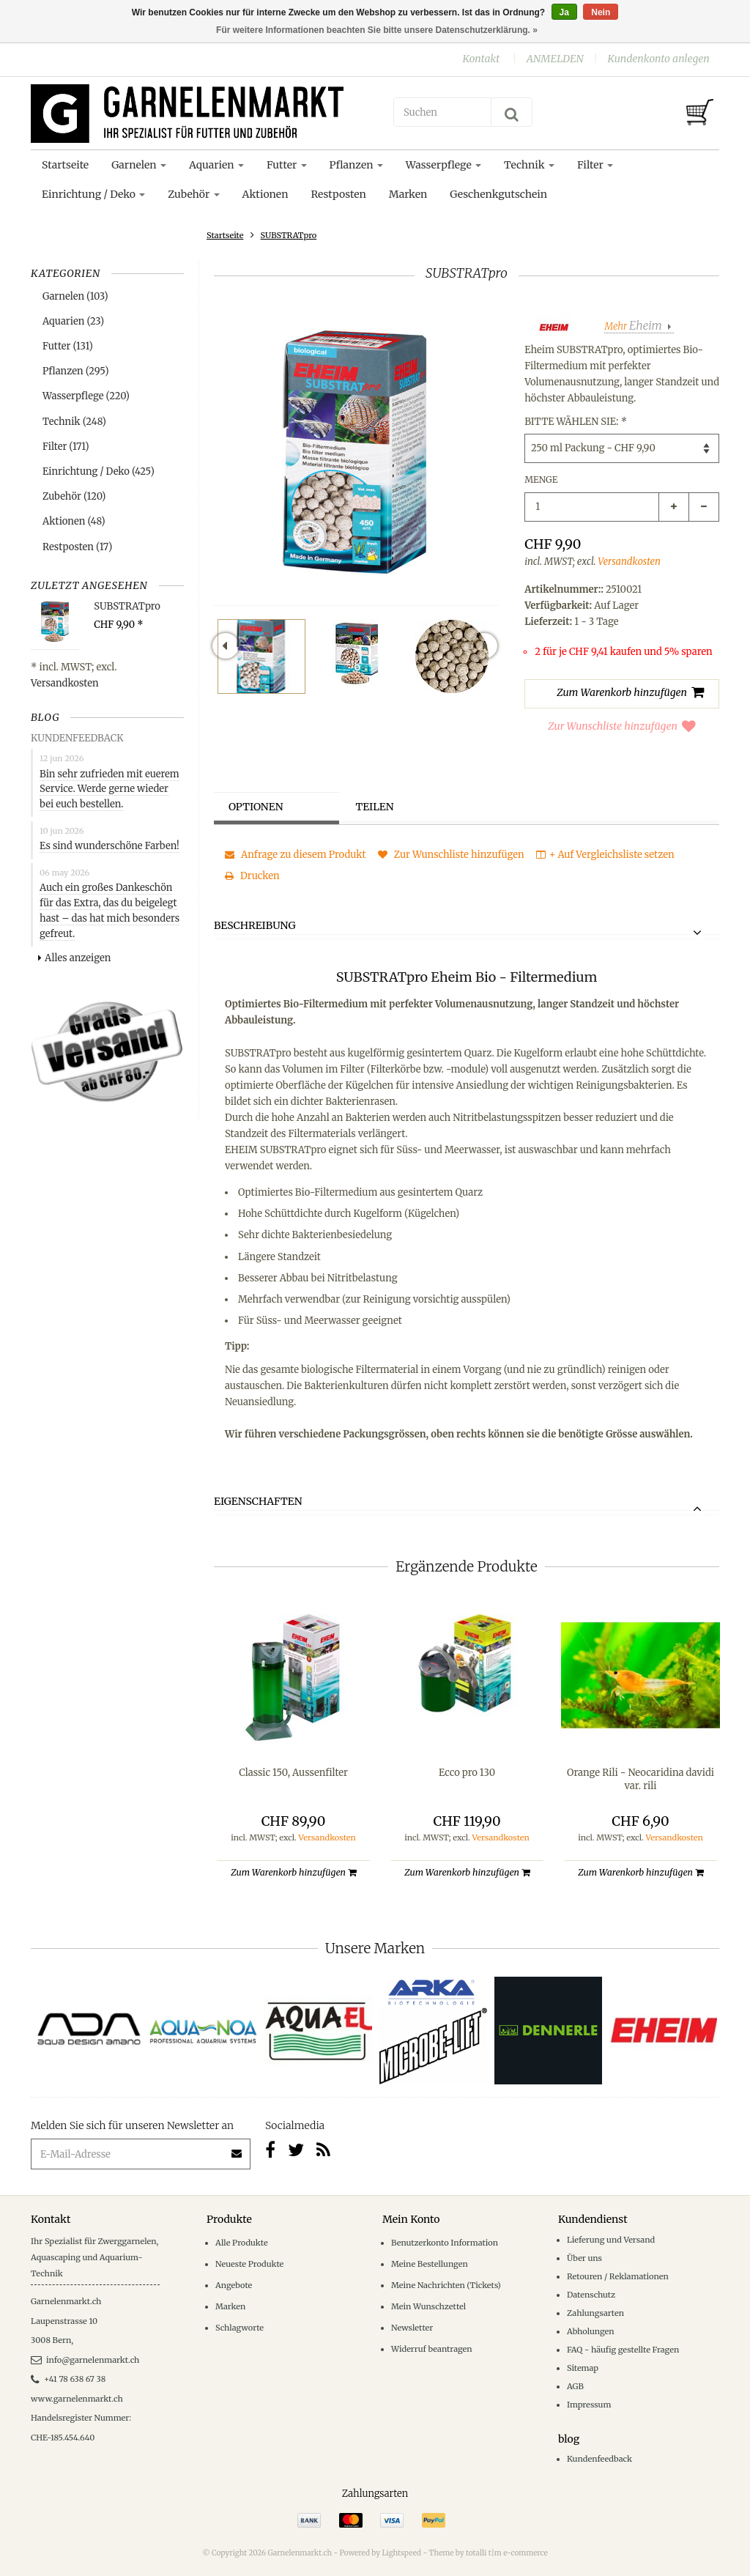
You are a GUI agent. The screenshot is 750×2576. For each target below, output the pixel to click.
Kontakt (481, 58)
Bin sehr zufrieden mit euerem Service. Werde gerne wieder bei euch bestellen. (109, 789)
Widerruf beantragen (431, 2349)
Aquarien (216, 164)
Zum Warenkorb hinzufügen (293, 1872)
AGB (575, 2386)
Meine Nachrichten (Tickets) (446, 2285)
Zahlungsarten (595, 2313)
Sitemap (582, 2368)
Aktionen (265, 194)
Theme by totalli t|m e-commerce (488, 2553)
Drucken (252, 876)
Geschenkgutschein (498, 194)
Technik (529, 164)
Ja (564, 12)
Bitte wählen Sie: (575, 421)
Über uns (584, 2258)
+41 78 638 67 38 (68, 2379)
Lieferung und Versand (611, 2240)
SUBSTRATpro (289, 235)
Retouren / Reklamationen (618, 2276)
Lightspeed (401, 2553)
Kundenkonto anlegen (658, 58)
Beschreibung (255, 926)
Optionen (256, 806)
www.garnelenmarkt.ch (77, 2399)
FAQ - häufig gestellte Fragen (623, 2349)
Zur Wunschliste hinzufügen (622, 726)
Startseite (65, 164)
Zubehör (193, 194)
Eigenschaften (258, 1502)
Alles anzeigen (74, 958)
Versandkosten (65, 683)
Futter (287, 164)
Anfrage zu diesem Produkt (295, 854)
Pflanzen (356, 164)
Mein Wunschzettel (428, 2306)
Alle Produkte (241, 2243)
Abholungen (591, 2331)
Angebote (233, 2285)
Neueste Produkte (249, 2264)
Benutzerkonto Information (444, 2243)
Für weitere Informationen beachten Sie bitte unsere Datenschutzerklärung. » (377, 30)
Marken (408, 194)
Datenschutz (591, 2295)
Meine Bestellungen (429, 2264)
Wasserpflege (443, 164)
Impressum (589, 2404)
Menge (540, 479)
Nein (600, 12)
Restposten (338, 194)
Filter (595, 164)
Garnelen (138, 164)
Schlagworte (239, 2328)
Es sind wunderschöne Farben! (109, 846)
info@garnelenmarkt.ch (85, 2360)
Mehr (634, 326)
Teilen (375, 806)
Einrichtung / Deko (93, 194)
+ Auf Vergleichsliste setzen (605, 854)
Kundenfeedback (599, 2459)
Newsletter (412, 2328)
